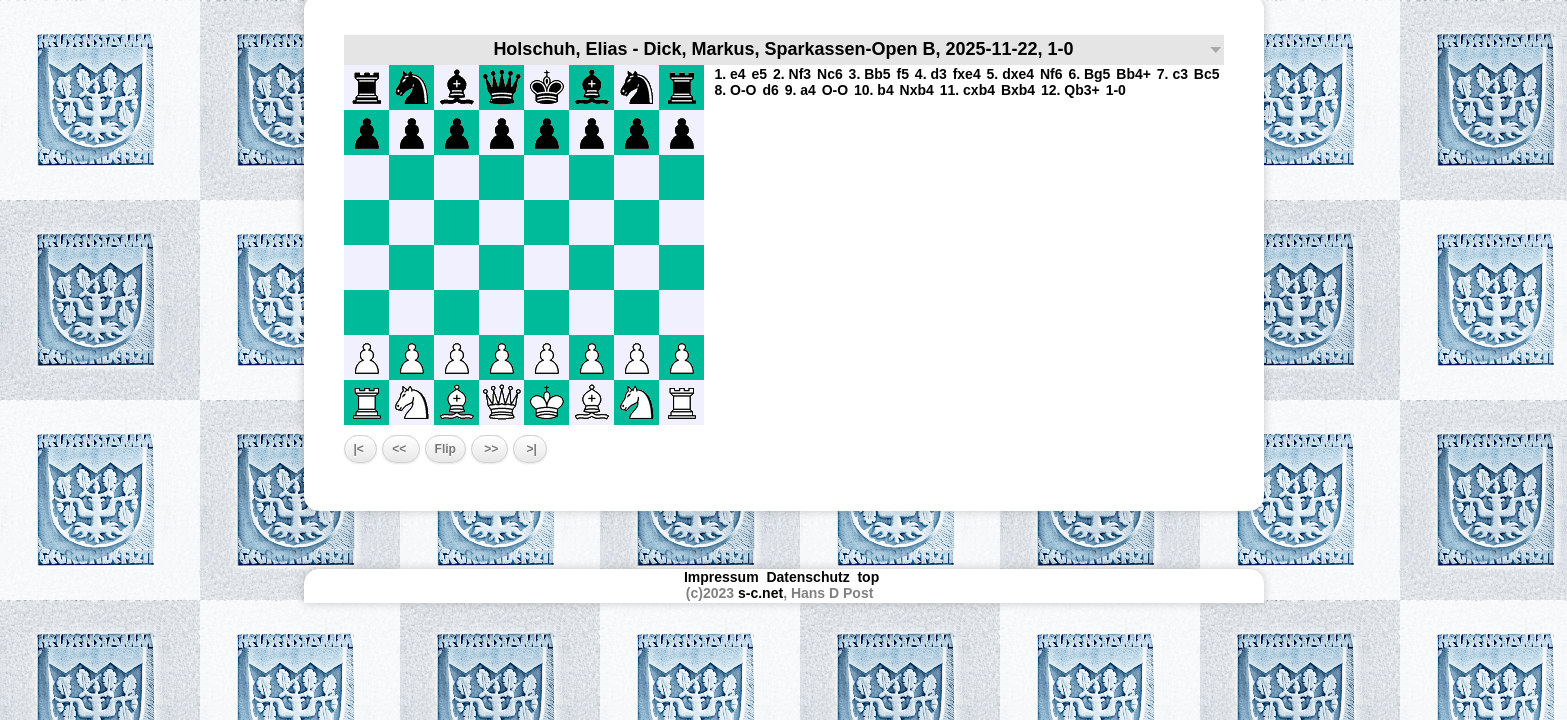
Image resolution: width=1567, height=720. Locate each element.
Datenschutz (807, 577)
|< (361, 449)
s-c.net (760, 593)
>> (489, 449)
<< (400, 449)
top (870, 577)
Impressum (721, 577)
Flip (445, 449)
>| (530, 449)
